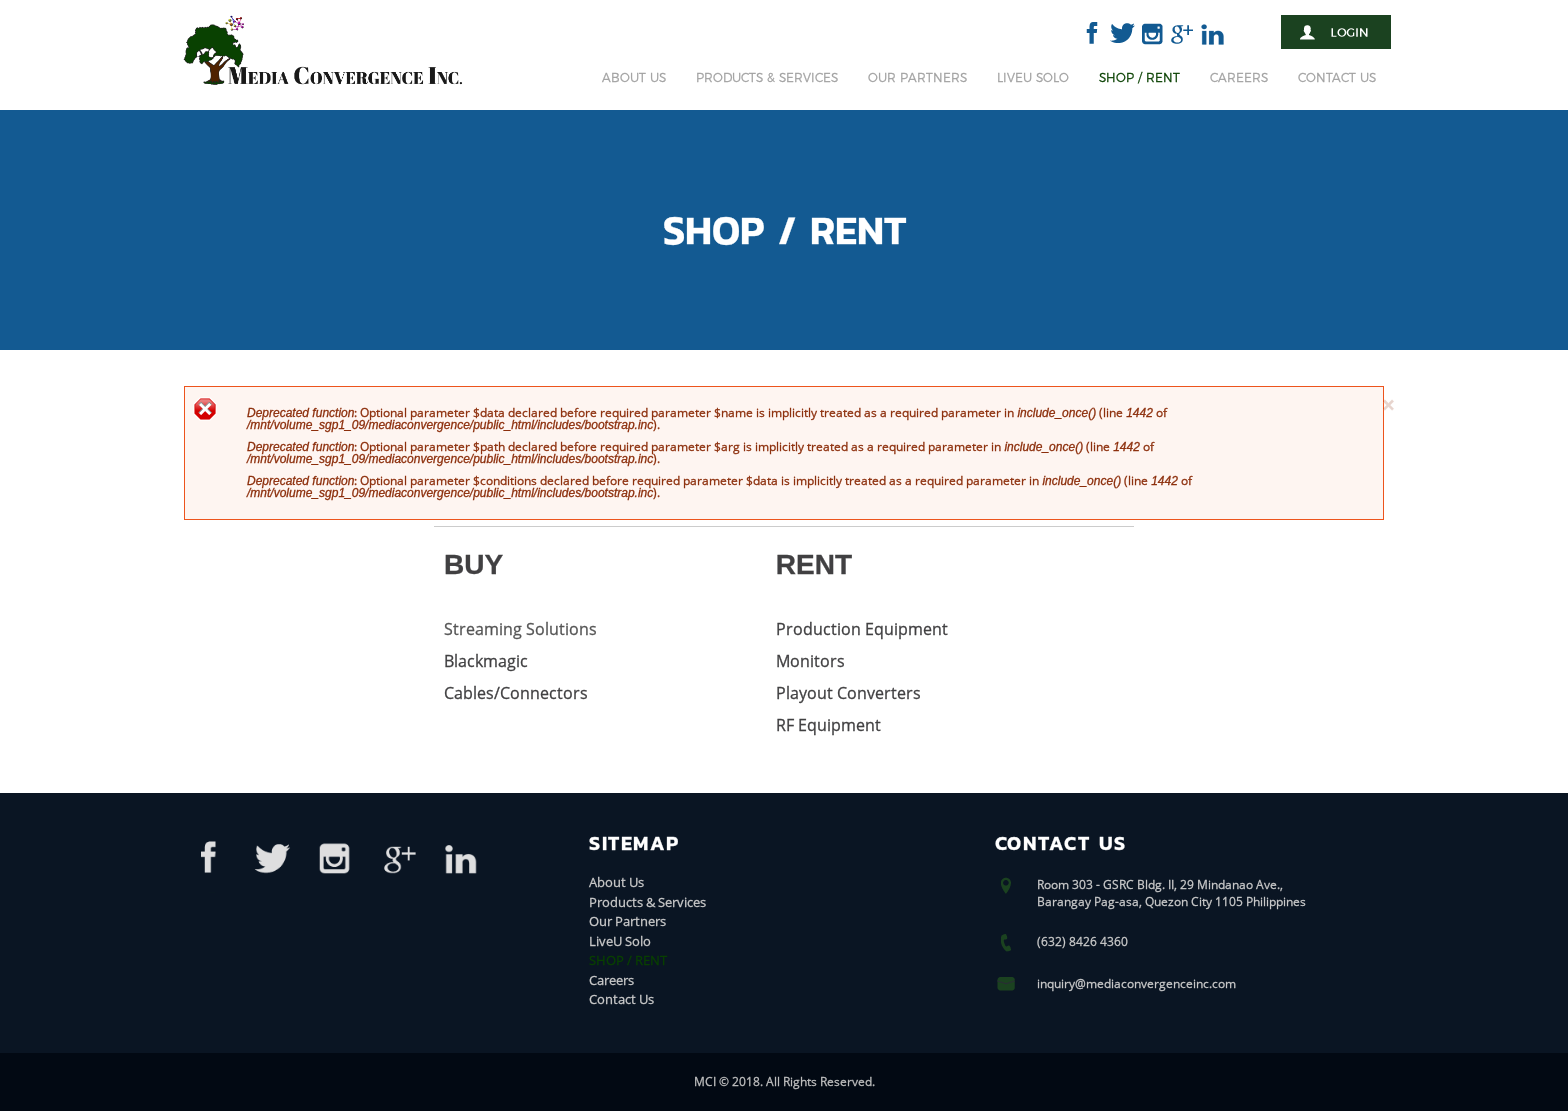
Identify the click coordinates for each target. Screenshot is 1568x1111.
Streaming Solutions (520, 629)
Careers (1239, 77)
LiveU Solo (1033, 77)
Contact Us (1337, 77)
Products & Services (767, 77)
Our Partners (917, 77)
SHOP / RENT (1139, 77)
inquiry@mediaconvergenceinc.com (1136, 983)
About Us (634, 77)
